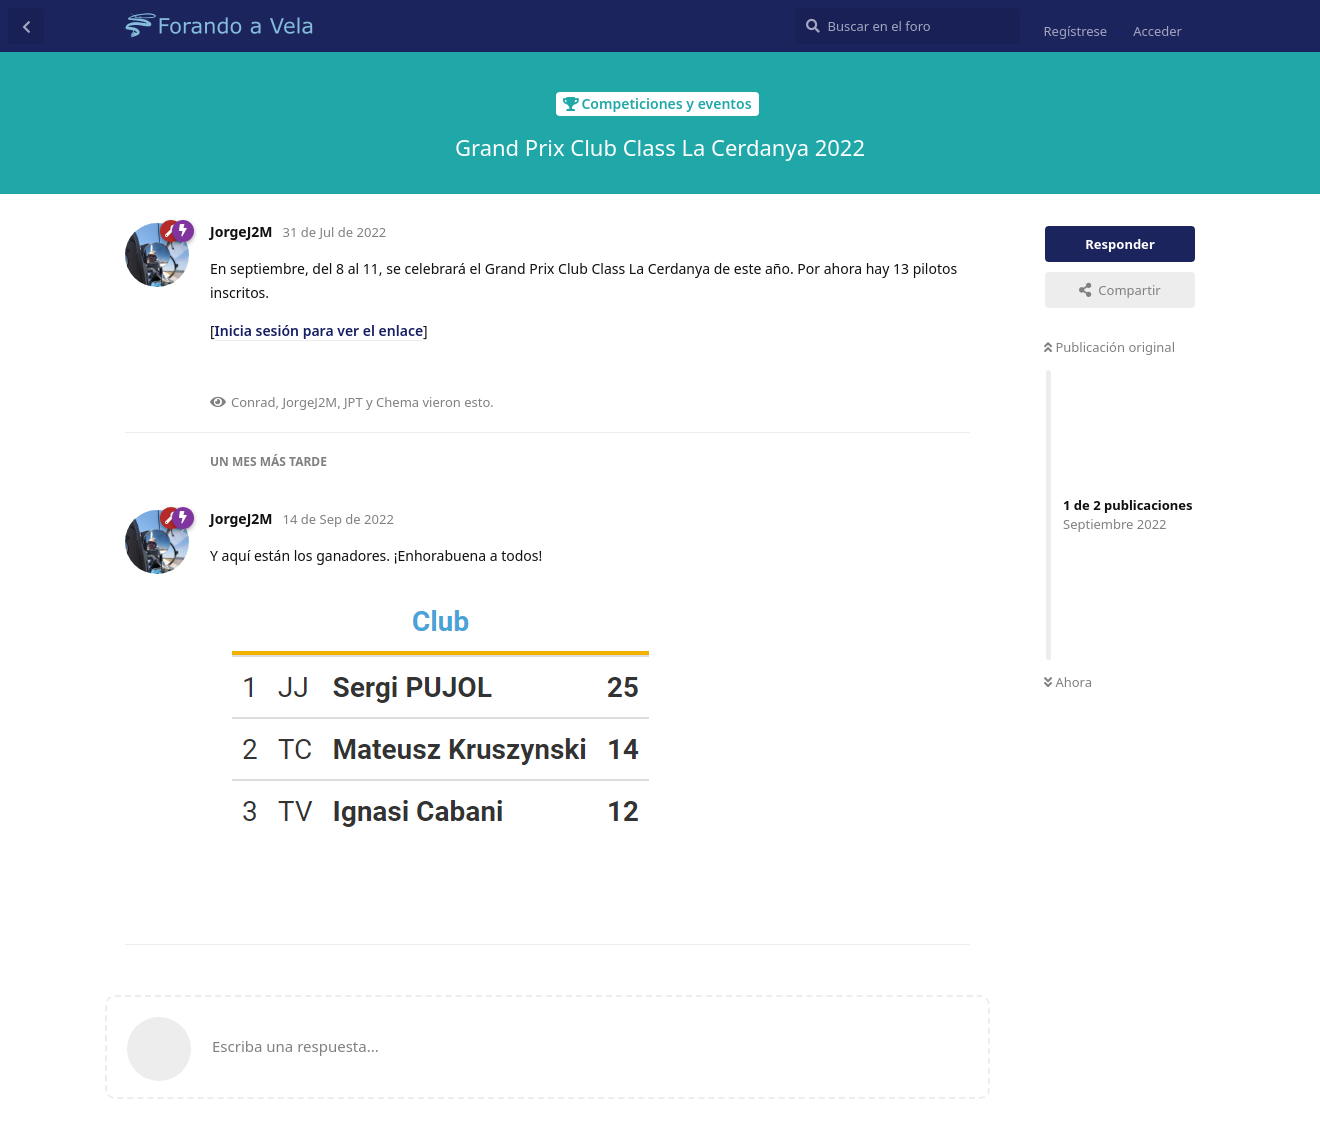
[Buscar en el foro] (907, 26)
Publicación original (1109, 347)
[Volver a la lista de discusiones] (26, 26)
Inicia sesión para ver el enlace (319, 330)
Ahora (1068, 682)
